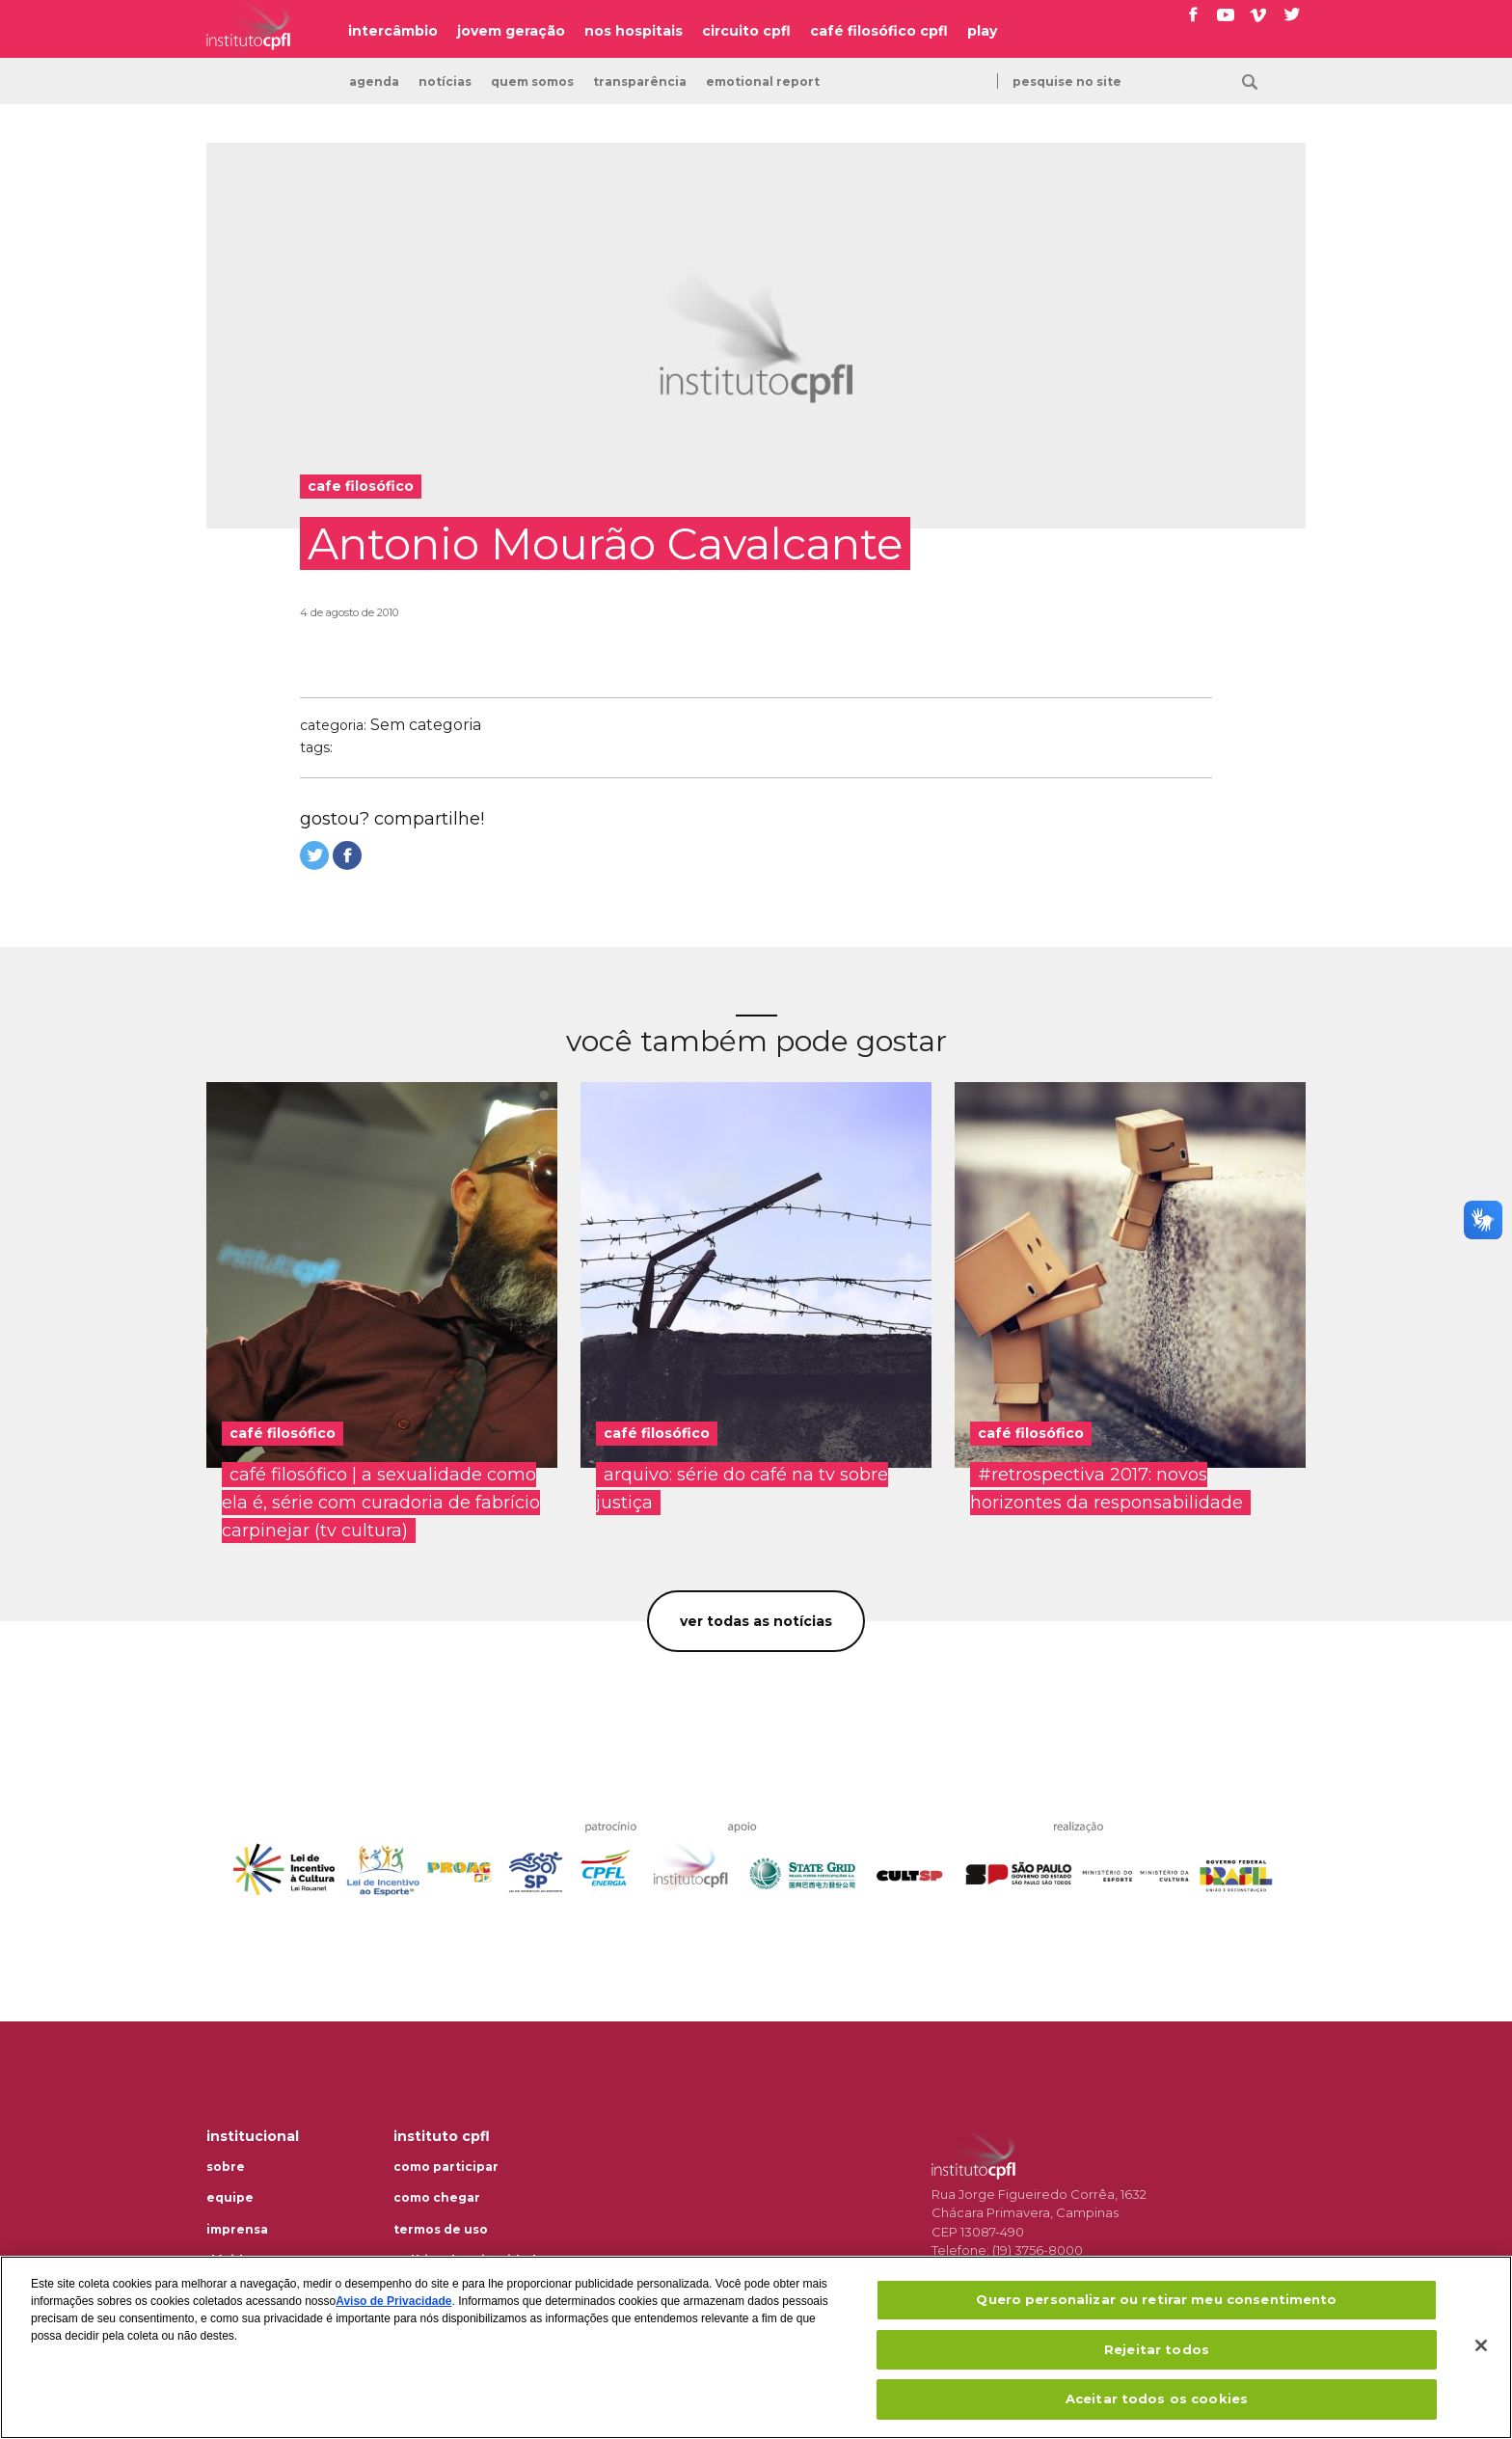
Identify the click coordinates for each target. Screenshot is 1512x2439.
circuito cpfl (746, 31)
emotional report (763, 82)
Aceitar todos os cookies (1157, 2399)
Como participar (446, 2167)
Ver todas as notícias (756, 1621)
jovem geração (511, 31)
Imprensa (237, 2229)
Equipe (230, 2198)
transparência (640, 82)
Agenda (374, 82)
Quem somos (532, 82)
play (982, 31)
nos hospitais (633, 31)
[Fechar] (1481, 2345)
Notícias (445, 82)
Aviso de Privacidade (393, 2301)
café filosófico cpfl (879, 31)
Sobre (225, 2167)
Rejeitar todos (1156, 2349)
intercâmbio (393, 31)
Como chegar (436, 2198)
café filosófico (283, 1433)
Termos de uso (440, 2229)
